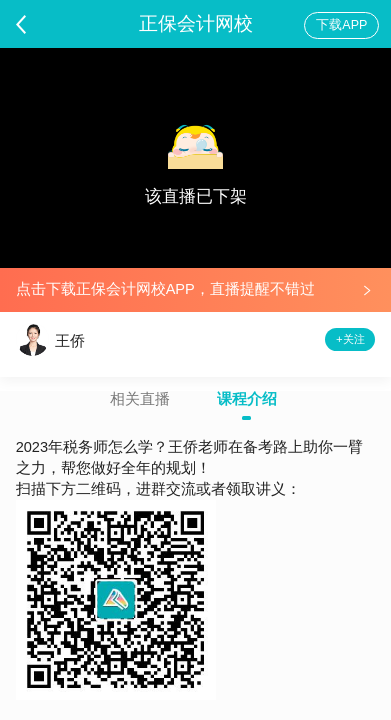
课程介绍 (247, 399)
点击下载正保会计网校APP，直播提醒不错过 (165, 289)
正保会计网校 (196, 23)
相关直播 (140, 399)
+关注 (350, 339)
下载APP (341, 25)
